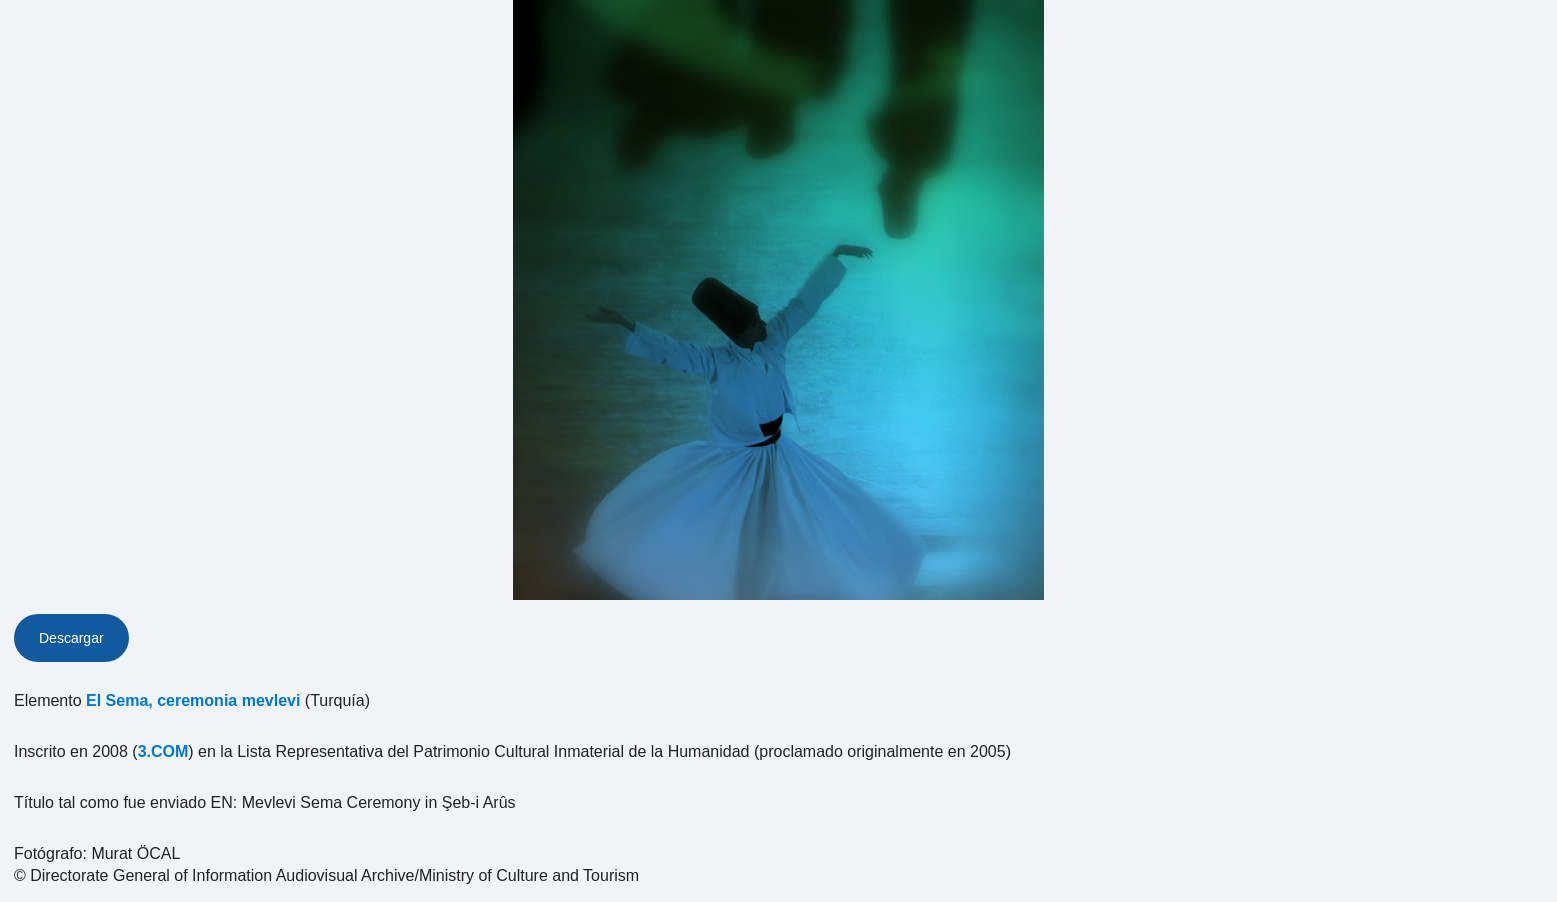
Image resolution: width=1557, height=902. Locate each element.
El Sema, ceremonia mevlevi (193, 700)
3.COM (163, 751)
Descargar (71, 638)
